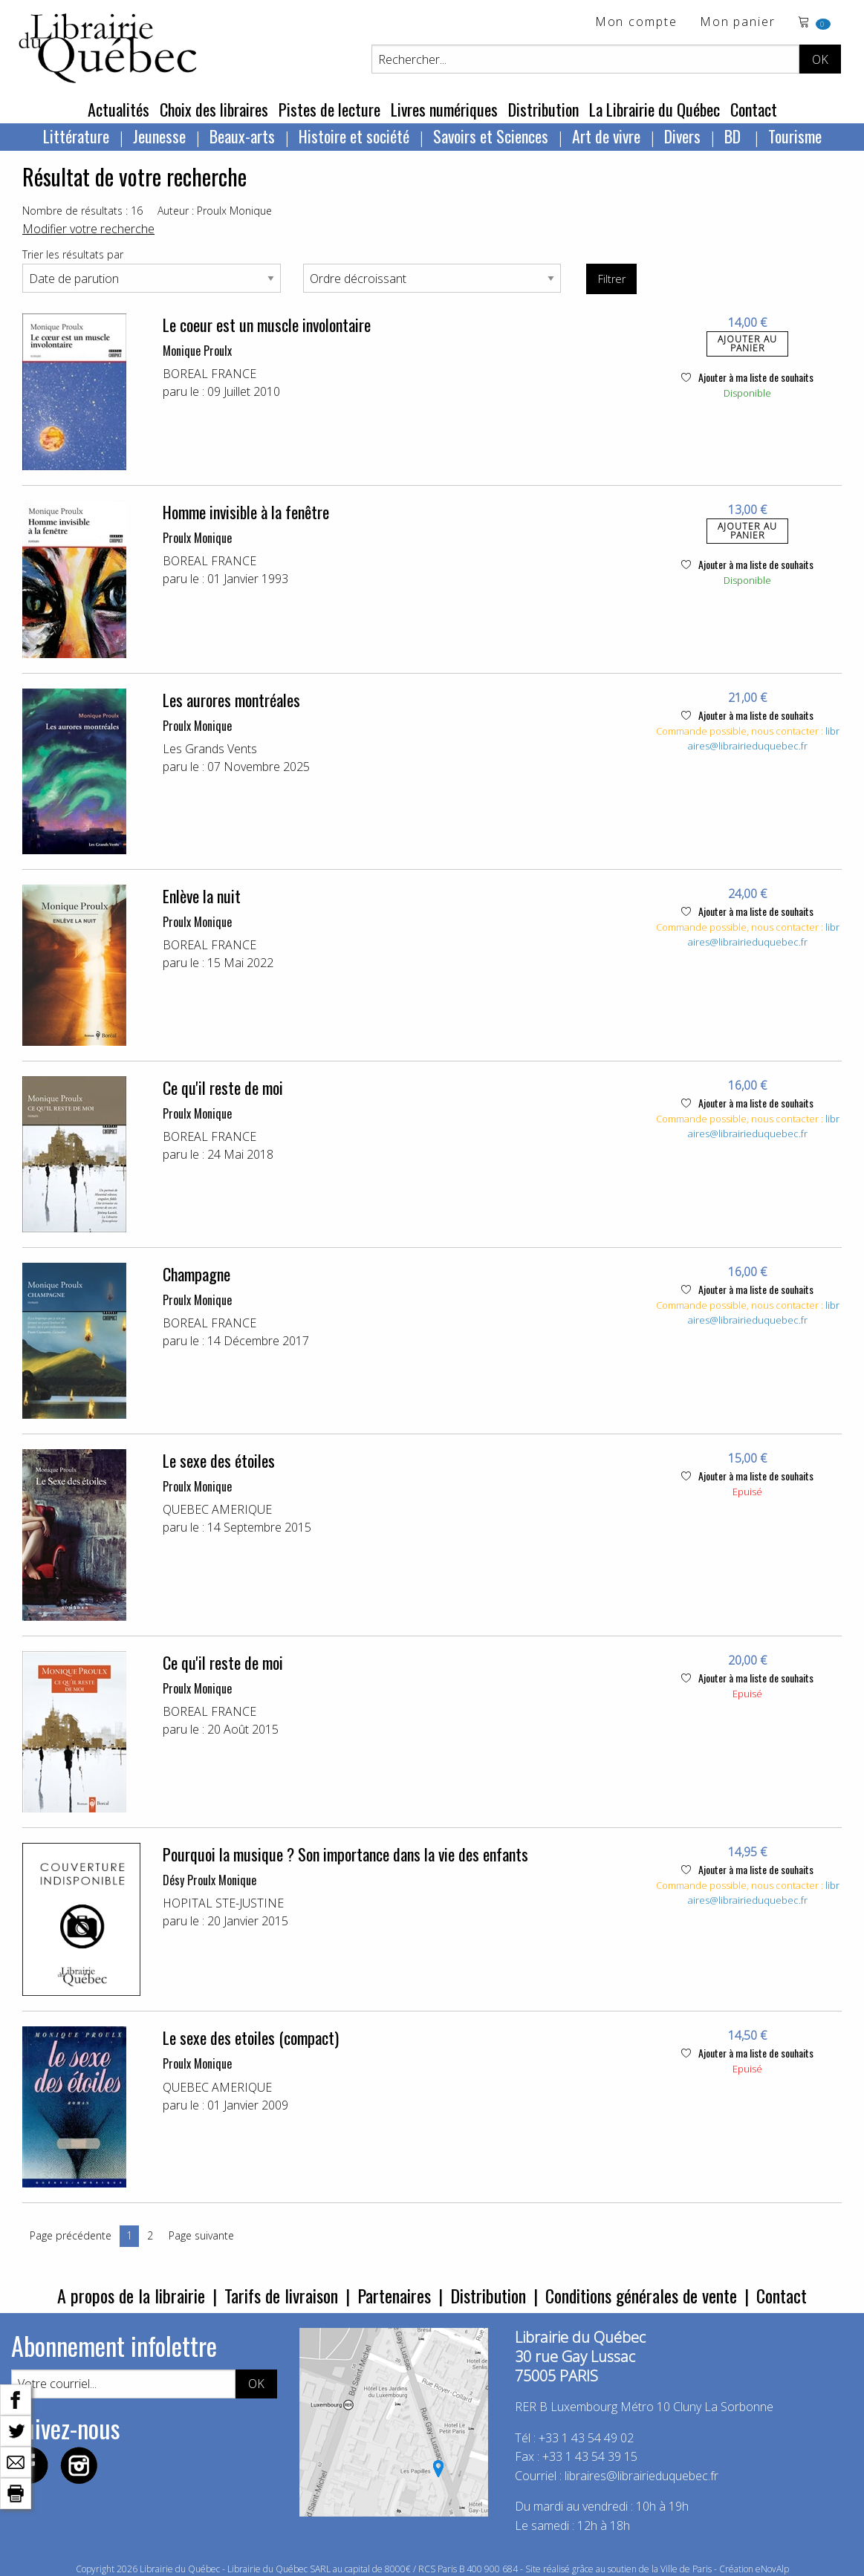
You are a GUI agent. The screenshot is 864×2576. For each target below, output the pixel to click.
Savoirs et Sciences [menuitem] (490, 136)
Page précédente (70, 2235)
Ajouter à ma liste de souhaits (747, 377)
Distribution (543, 109)
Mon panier (738, 23)
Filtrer (612, 279)
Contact (753, 109)
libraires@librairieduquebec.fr (763, 738)
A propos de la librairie (131, 2295)
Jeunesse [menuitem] (159, 136)
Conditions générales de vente (641, 2295)
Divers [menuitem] (682, 136)
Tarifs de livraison (281, 2295)
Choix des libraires (214, 109)
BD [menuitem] (734, 136)
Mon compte (636, 23)
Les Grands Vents (210, 749)
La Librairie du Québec (654, 109)
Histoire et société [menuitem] (354, 136)
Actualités (118, 109)
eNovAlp (772, 2569)
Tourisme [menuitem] (795, 136)
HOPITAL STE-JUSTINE (223, 1903)
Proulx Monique (197, 538)
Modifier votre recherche (88, 229)
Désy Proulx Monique (209, 1880)
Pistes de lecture (329, 109)
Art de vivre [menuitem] (606, 136)
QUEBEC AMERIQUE (217, 1509)
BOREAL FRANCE (209, 373)
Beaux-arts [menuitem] (242, 136)
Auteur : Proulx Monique (214, 211)
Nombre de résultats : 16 (82, 211)
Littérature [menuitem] (76, 136)
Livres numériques (444, 109)
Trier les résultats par (72, 254)
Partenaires (394, 2295)
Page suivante (201, 2235)
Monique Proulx (197, 351)
